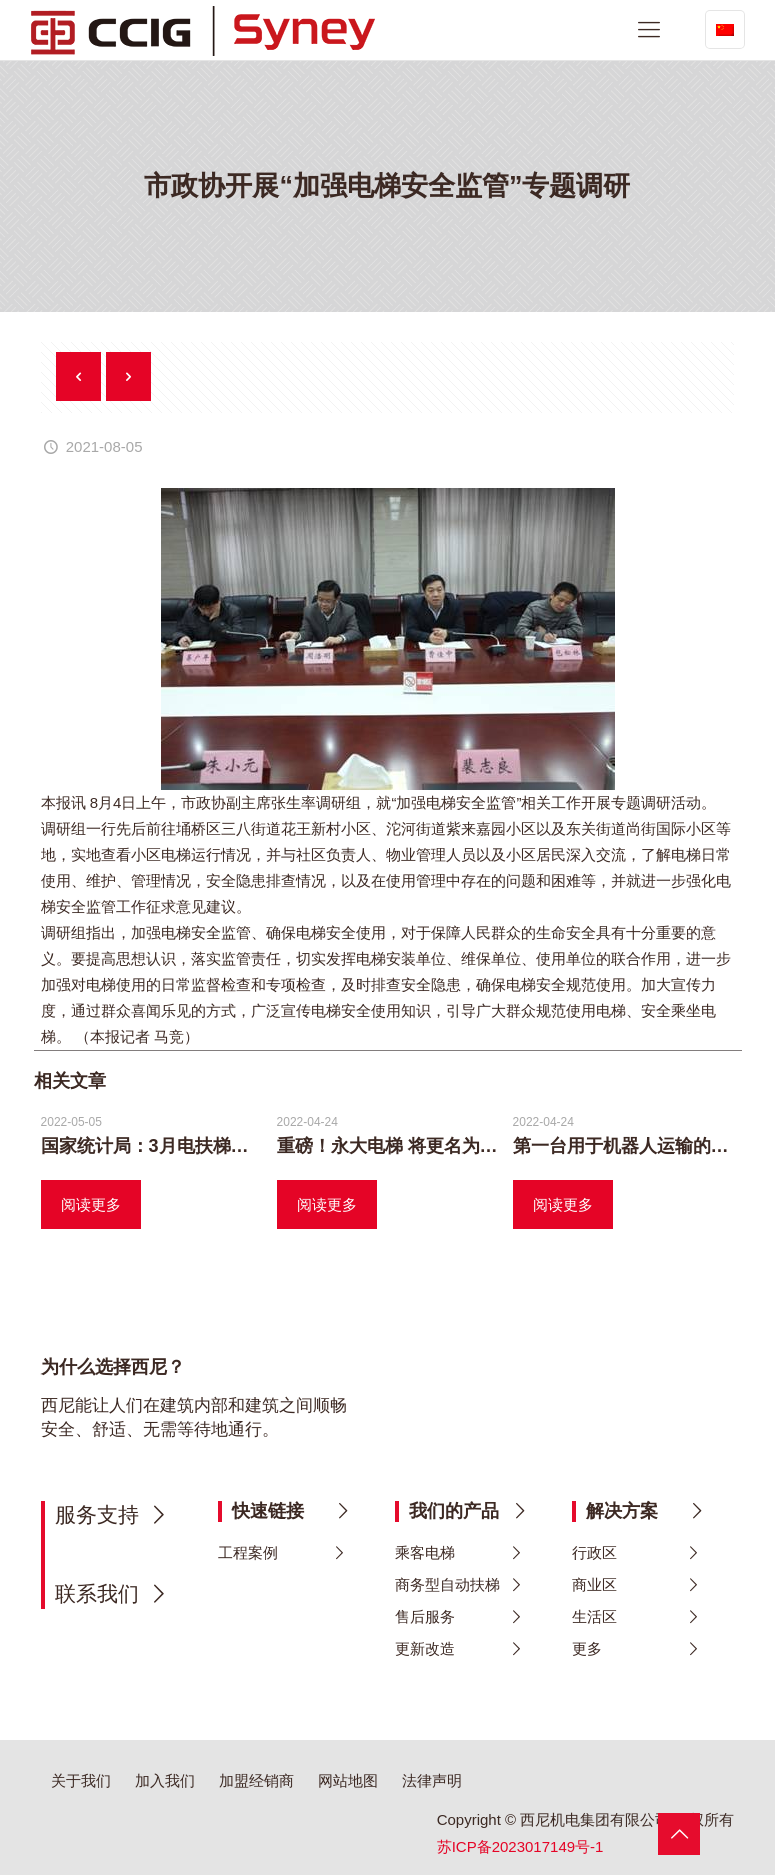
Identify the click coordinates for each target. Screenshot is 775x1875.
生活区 (594, 1616)
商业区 (594, 1584)
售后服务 (425, 1616)
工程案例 (248, 1552)
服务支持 (97, 1514)
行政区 (594, 1552)
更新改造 (425, 1648)
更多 (587, 1648)
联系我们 (97, 1593)
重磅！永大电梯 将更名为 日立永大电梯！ (444, 1146)
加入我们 (165, 1780)
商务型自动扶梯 (447, 1584)
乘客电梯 (425, 1552)
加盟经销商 (256, 1780)
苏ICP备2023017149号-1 (520, 1846)
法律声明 (432, 1780)
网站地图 (348, 1780)
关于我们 (81, 1780)
